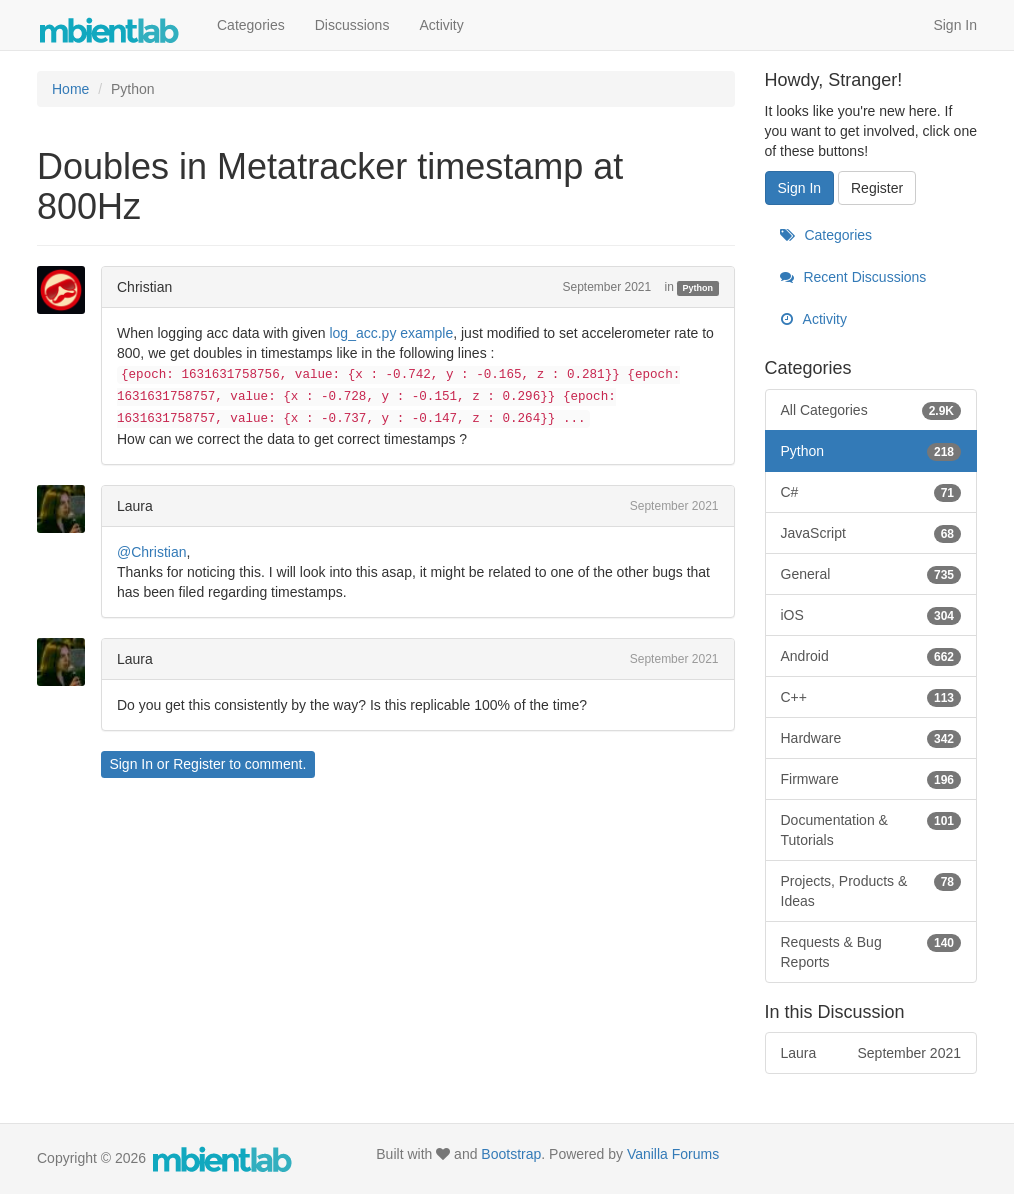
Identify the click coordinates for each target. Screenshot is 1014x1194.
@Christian (151, 552)
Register (199, 764)
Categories (251, 25)
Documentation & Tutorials (871, 829)
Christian (144, 287)
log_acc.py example (391, 333)
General (871, 574)
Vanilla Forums (673, 1154)
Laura (135, 506)
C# (871, 492)
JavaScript (871, 533)
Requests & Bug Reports (871, 951)
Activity (441, 25)
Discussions (352, 25)
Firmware (871, 779)
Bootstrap (511, 1154)
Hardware (871, 738)
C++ (871, 697)
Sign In (955, 25)
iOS (871, 615)
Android (871, 656)
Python (698, 288)
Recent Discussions (853, 277)
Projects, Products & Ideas (871, 890)
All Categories (871, 410)
